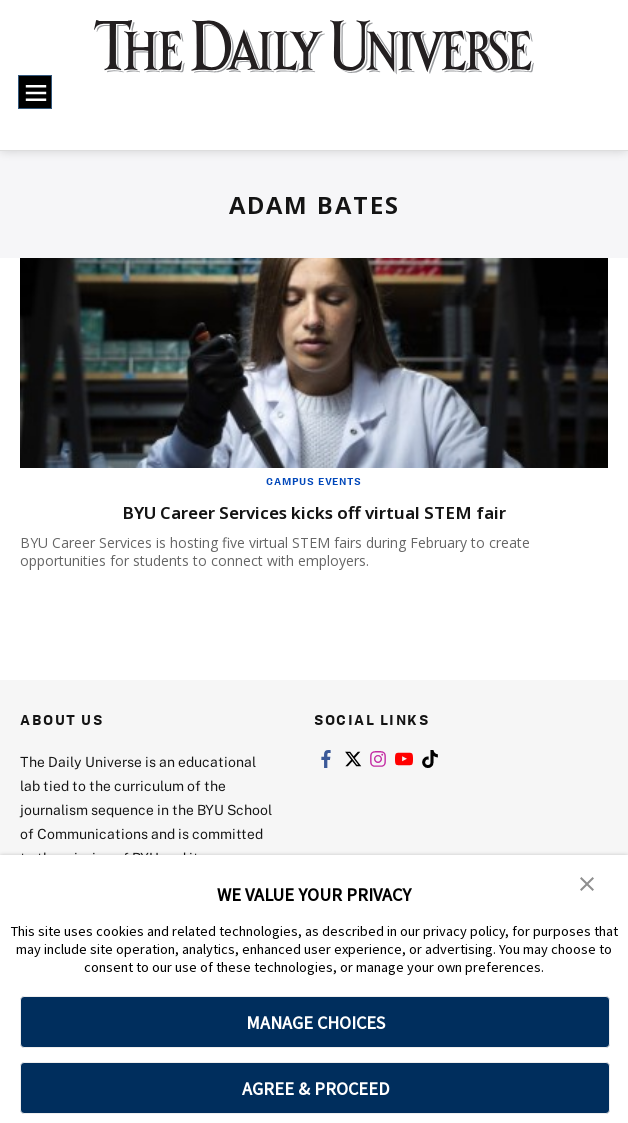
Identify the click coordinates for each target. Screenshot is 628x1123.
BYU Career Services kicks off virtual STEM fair (314, 511)
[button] (588, 884)
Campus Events (313, 481)
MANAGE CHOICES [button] (315, 1022)
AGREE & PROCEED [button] (315, 1088)
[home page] (314, 58)
